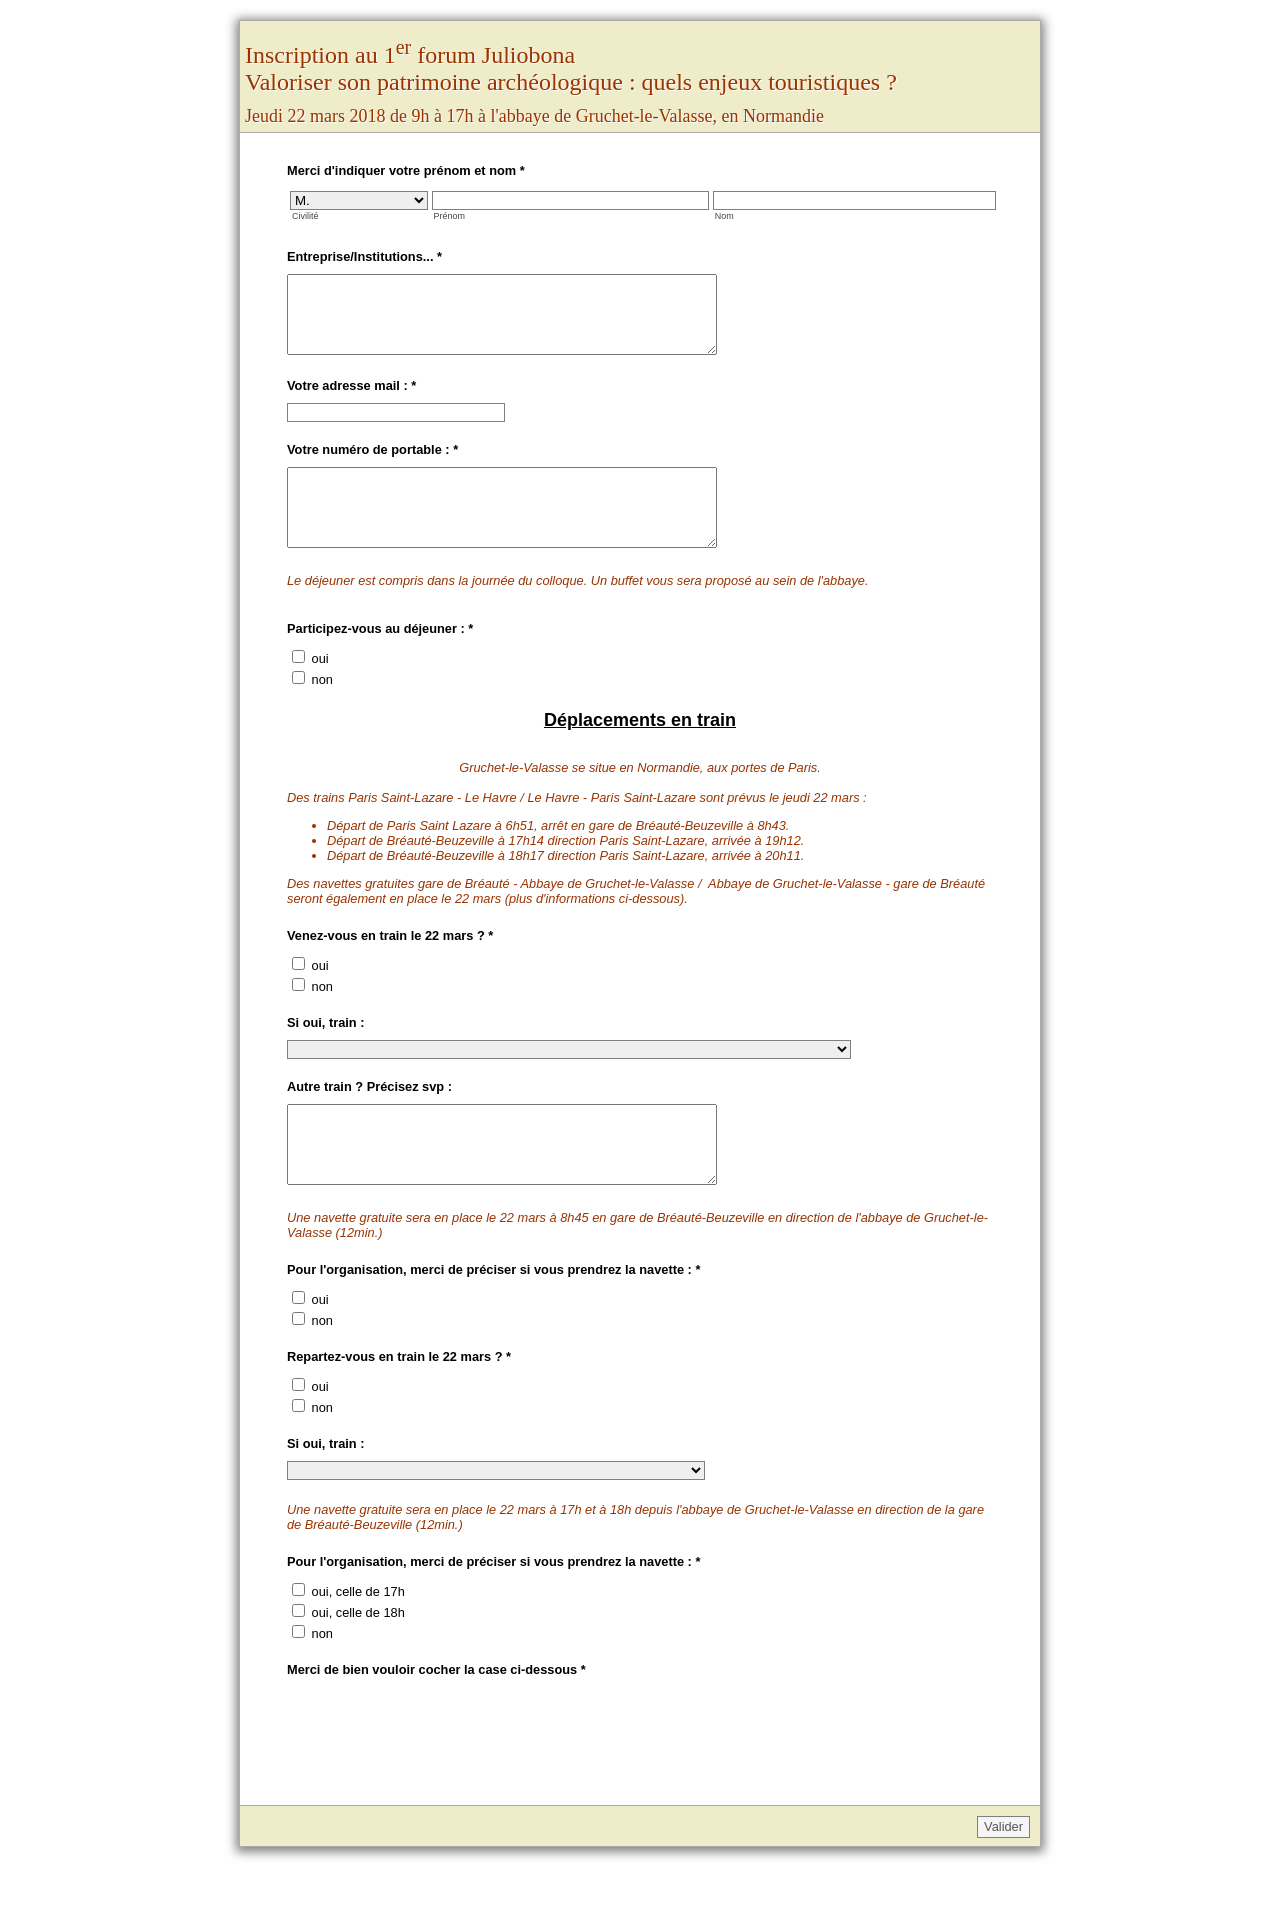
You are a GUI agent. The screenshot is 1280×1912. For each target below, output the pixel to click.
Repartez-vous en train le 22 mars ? (399, 1401)
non (322, 709)
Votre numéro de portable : (372, 464)
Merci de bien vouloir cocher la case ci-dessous (436, 1714)
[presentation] (439, 1771)
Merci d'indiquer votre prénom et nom (406, 170)
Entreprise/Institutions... (364, 256)
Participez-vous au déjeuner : (380, 658)
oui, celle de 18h (358, 1657)
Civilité (305, 216)
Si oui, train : (326, 1052)
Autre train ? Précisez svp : (369, 1116)
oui (320, 688)
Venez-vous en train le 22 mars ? (390, 965)
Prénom (449, 216)
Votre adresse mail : (351, 400)
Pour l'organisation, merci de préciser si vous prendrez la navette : (493, 1314)
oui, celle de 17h (358, 1636)
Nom (724, 216)
